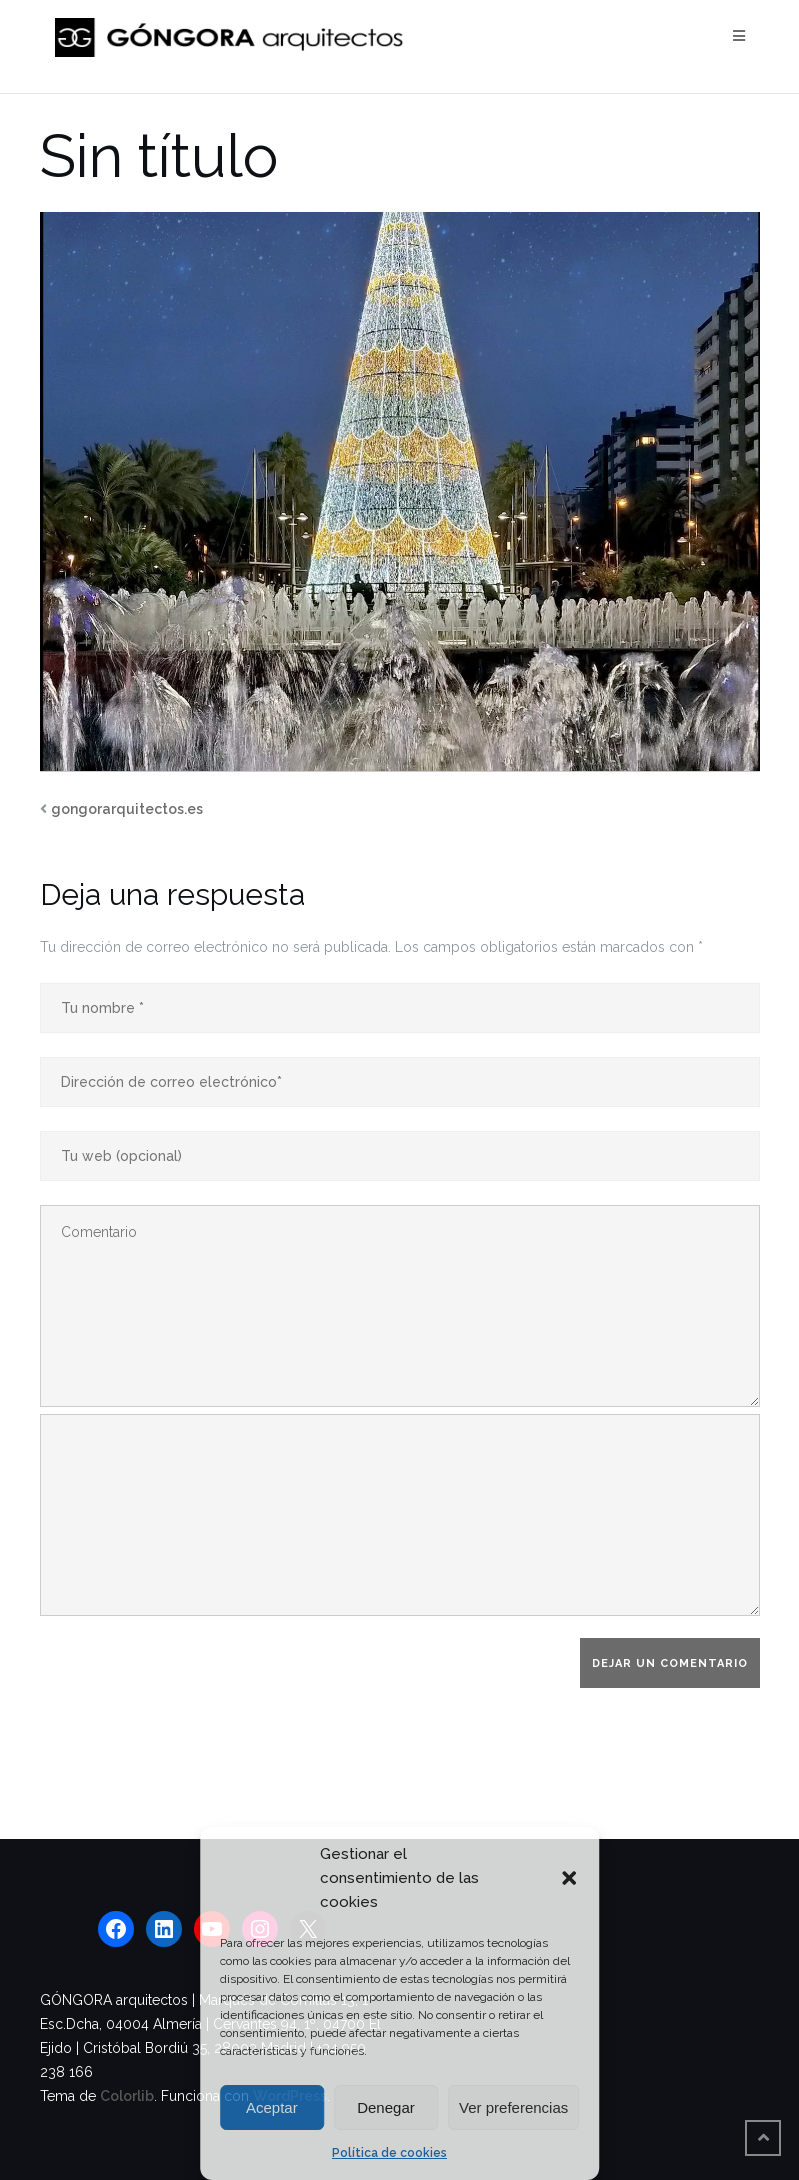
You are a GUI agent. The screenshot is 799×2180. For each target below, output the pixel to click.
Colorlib (127, 2096)
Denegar (386, 2107)
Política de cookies (389, 2153)
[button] (569, 1878)
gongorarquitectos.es (127, 809)
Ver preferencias (513, 2107)
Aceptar (272, 2107)
